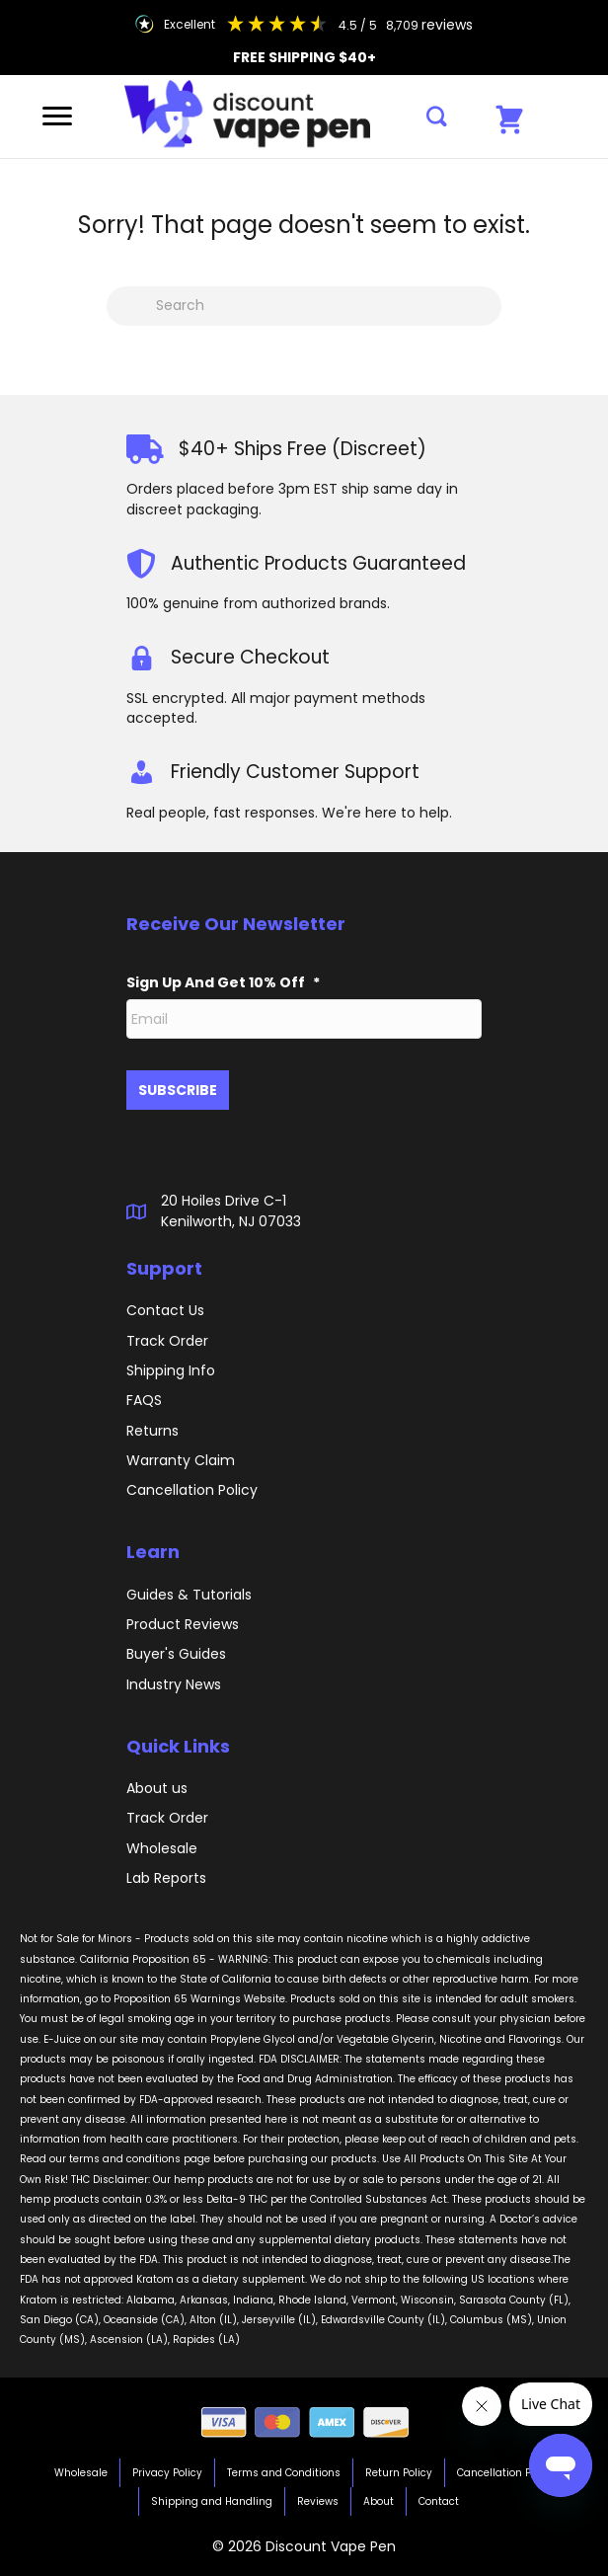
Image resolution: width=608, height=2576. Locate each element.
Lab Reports (166, 1878)
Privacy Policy (167, 2472)
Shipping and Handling (211, 2501)
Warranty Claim (180, 1460)
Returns (152, 1431)
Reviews (318, 2501)
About (378, 2501)
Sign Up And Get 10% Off (223, 982)
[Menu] (57, 116)
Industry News (173, 1684)
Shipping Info (170, 1370)
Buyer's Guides (176, 1654)
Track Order (167, 1818)
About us (157, 1788)
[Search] (304, 306)
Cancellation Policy (506, 2472)
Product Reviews (182, 1624)
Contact (438, 2501)
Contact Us (165, 1310)
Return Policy (398, 2472)
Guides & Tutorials (189, 1594)
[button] (437, 117)
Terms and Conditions (284, 2472)
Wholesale (161, 1848)
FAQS (144, 1400)
